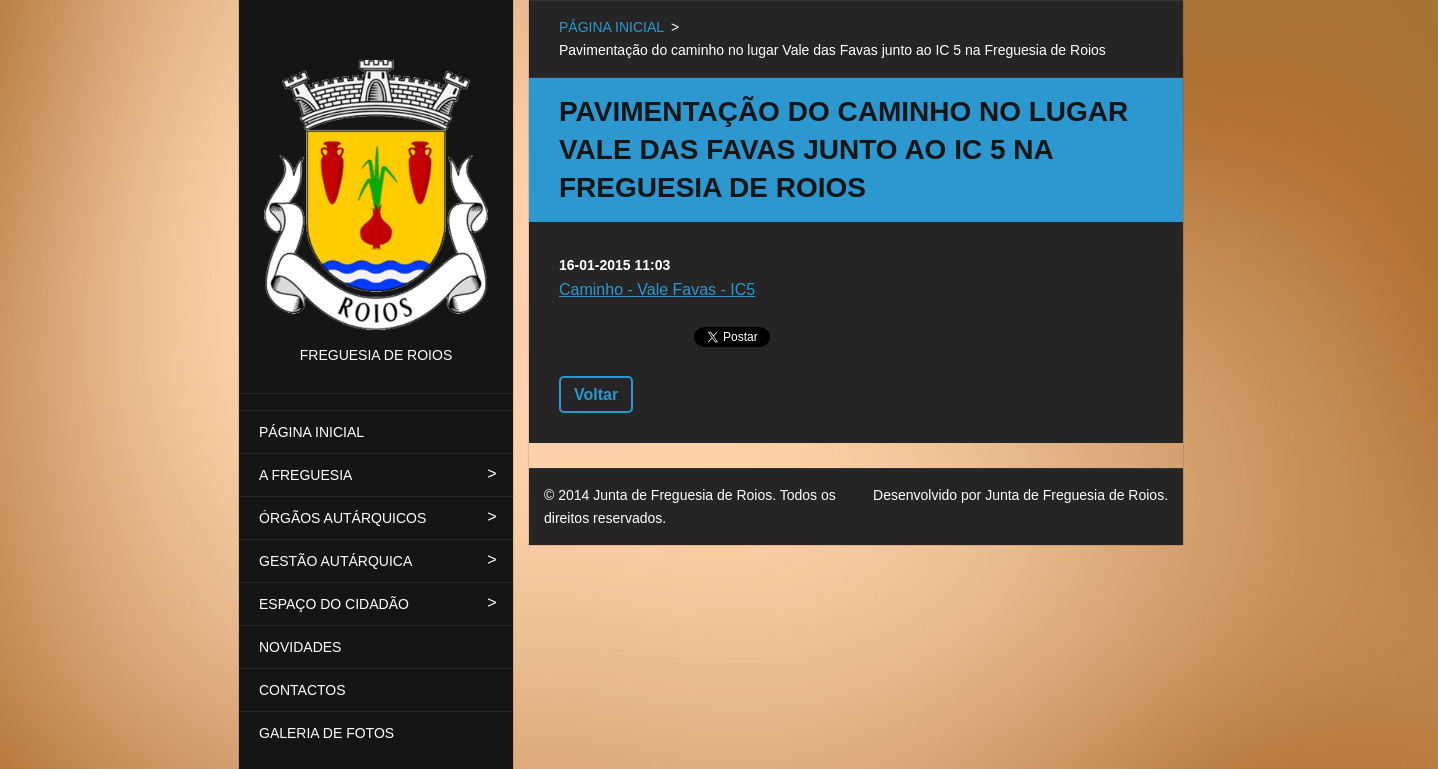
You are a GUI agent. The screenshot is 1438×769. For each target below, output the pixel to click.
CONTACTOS (302, 690)
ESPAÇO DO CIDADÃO (334, 604)
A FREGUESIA (305, 475)
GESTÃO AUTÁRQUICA (335, 561)
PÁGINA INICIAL (311, 432)
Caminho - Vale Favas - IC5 (657, 289)
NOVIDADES (300, 647)
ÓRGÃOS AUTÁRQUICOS (342, 518)
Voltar (596, 394)
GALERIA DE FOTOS (326, 733)
